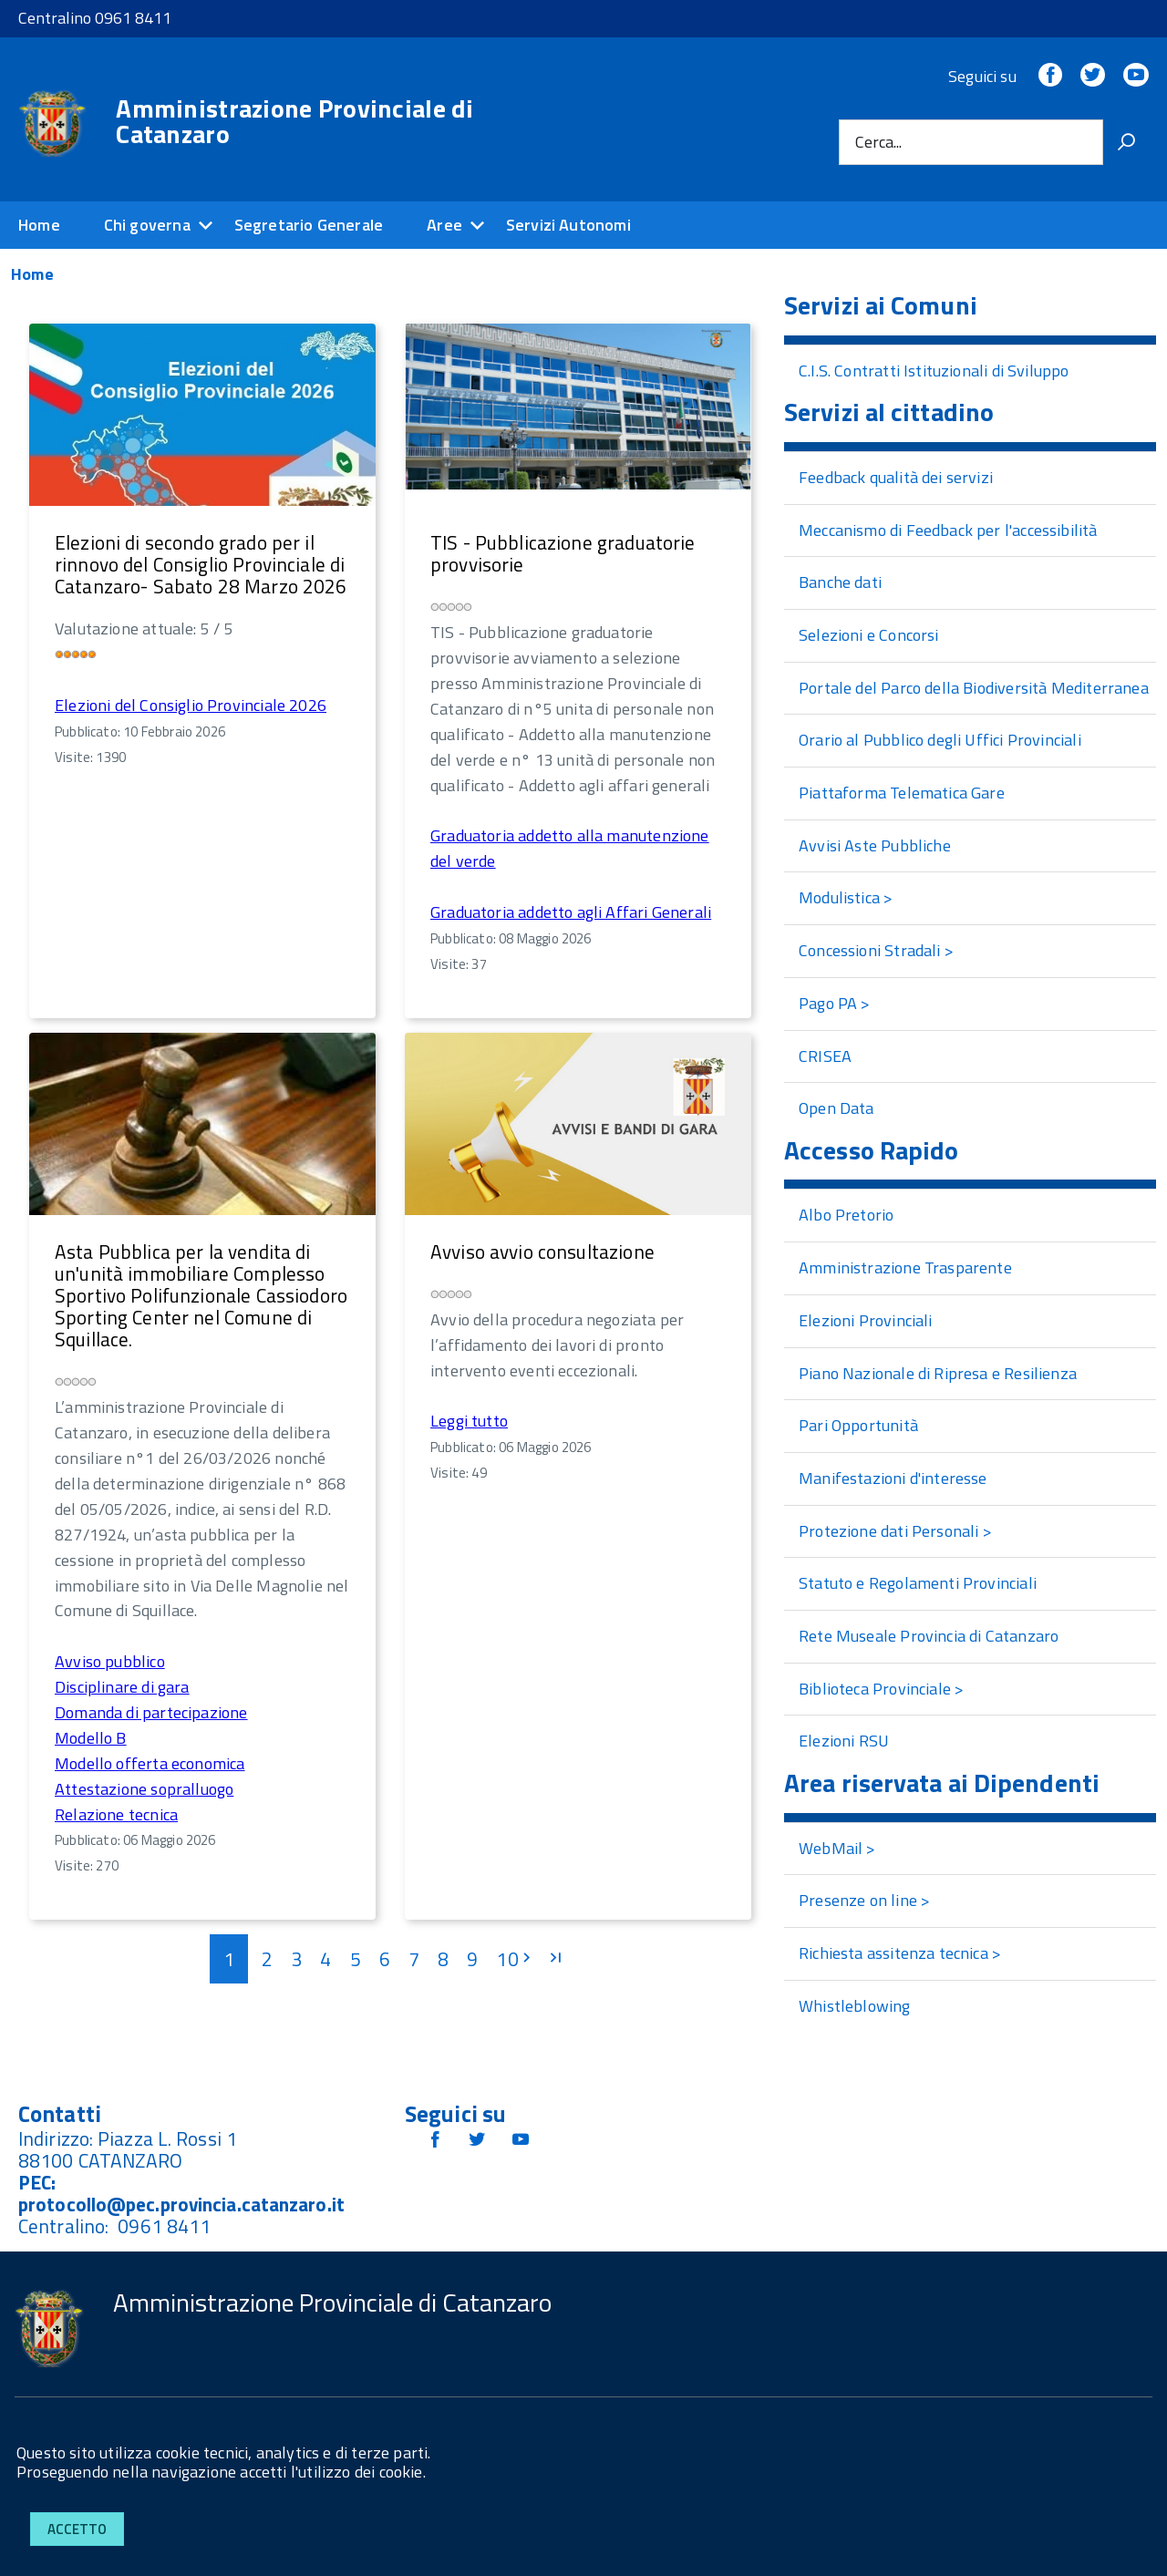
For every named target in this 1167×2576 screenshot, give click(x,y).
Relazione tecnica (116, 1814)
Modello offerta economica (150, 1763)
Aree (444, 224)
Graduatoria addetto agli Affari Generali (570, 912)
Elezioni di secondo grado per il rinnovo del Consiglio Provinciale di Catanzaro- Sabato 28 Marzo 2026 (201, 564)
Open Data (836, 1108)
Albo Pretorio (846, 1214)
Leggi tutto (469, 1420)
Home (39, 224)
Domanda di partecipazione (151, 1712)
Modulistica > (846, 897)
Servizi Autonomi (568, 224)
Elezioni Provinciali (866, 1320)
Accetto (77, 2529)
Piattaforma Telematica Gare (902, 792)
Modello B (91, 1738)
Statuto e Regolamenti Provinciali (918, 1583)
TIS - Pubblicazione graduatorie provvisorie (563, 553)
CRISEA (825, 1056)
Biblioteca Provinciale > (881, 1688)
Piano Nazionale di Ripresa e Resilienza (938, 1373)
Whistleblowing (855, 2006)
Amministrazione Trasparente (905, 1267)
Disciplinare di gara (122, 1686)
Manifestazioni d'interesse (893, 1478)
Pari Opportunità (858, 1425)
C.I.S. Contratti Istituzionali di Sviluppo (934, 370)
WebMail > (837, 1848)
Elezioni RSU (844, 1740)
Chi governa (147, 224)
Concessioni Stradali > (876, 950)
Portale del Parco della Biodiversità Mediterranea (974, 687)
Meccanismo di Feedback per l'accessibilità (948, 530)
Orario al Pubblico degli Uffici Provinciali (940, 739)
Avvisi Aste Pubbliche (875, 845)
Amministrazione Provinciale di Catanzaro (294, 121)
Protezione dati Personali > (895, 1531)
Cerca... (878, 141)
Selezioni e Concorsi (869, 635)
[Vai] (1126, 142)
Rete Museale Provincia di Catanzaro (929, 1635)
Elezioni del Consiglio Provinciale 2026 (190, 705)
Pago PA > (835, 1003)
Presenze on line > (864, 1900)
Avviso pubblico (110, 1661)
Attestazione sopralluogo (144, 1789)
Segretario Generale (308, 224)
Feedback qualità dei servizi (896, 477)
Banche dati (840, 582)
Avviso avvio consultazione (542, 1251)
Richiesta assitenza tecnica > (900, 1953)
